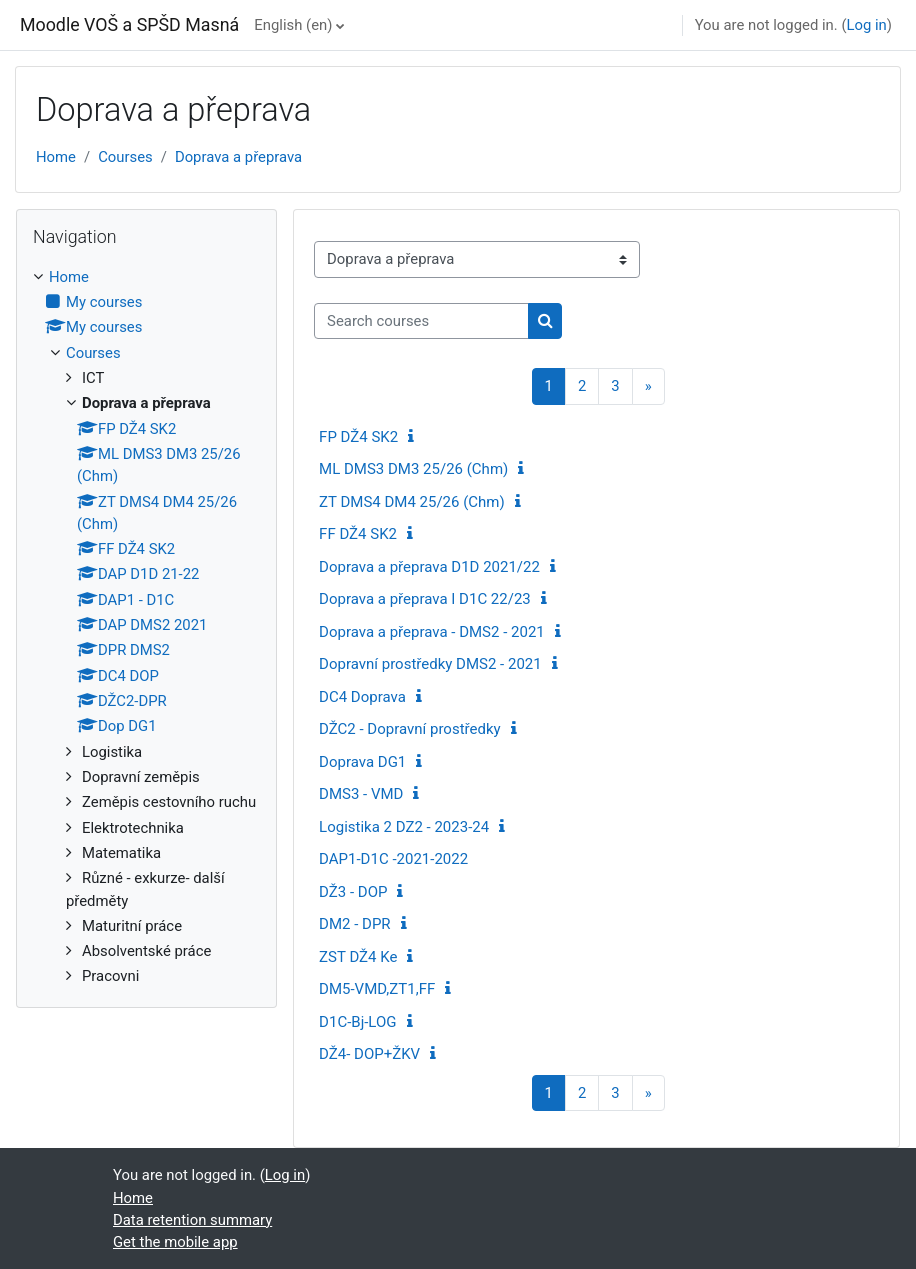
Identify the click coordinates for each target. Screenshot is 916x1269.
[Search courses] (421, 321)
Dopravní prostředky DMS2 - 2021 (430, 664)
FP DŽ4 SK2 (358, 437)
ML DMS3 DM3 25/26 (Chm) (413, 469)
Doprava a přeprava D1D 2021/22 (429, 567)
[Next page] (648, 386)
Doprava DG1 (362, 762)
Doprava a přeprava (238, 157)
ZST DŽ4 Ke (358, 957)
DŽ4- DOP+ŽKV (369, 1054)
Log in (866, 25)
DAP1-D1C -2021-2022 (393, 859)
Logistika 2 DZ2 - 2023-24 (404, 827)
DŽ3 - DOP (353, 892)
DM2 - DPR (355, 924)
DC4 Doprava (362, 697)
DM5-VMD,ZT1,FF (377, 989)
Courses (125, 157)
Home (56, 157)
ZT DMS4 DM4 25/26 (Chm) (412, 502)
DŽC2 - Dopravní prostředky (410, 729)
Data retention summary (192, 1220)
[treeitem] (146, 627)
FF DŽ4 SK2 (358, 534)
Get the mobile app (175, 1242)
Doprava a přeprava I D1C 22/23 (425, 599)
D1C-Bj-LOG (357, 1022)
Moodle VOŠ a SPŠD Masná (129, 24)
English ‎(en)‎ (293, 25)
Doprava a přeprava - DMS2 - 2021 (432, 632)
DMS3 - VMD (361, 794)
